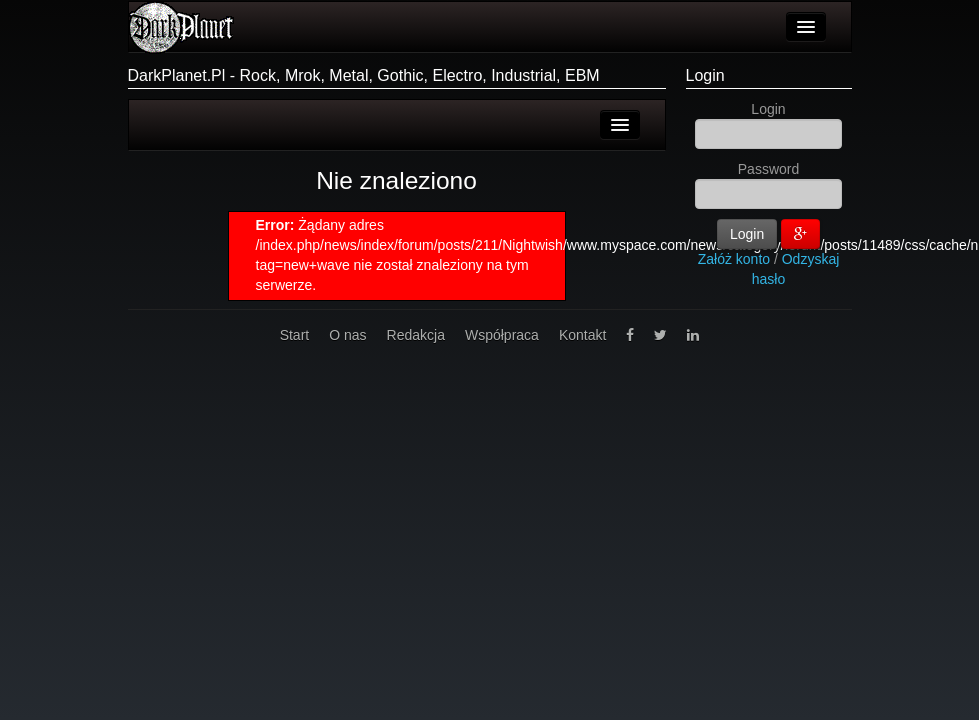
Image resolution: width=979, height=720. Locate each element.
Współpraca (502, 335)
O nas (347, 335)
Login (705, 75)
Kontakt (582, 335)
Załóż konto (734, 259)
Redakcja (416, 335)
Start (295, 335)
